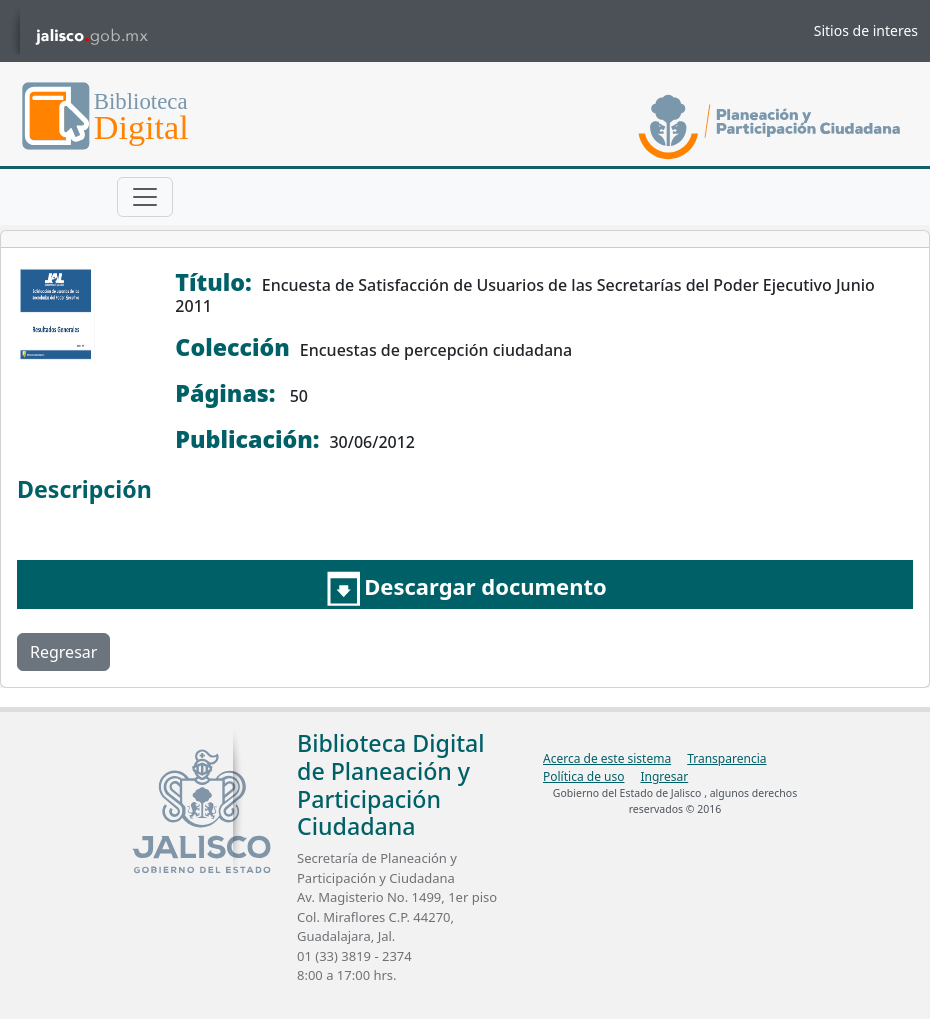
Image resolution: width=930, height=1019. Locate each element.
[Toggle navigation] (145, 197)
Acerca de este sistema (607, 758)
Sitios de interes (866, 30)
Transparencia (726, 758)
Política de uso (583, 776)
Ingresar (664, 776)
